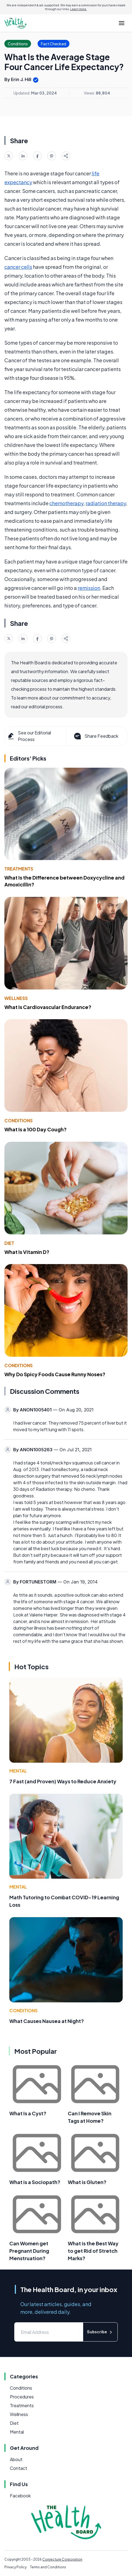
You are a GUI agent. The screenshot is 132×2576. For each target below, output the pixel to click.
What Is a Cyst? (27, 2113)
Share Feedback (95, 736)
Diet (9, 1243)
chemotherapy (66, 503)
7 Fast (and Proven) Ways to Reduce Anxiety (62, 1781)
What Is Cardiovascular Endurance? (47, 1007)
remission (89, 588)
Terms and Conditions (48, 2567)
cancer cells (18, 267)
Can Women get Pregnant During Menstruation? (29, 2250)
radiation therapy (106, 503)
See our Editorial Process (29, 736)
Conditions (18, 1120)
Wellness (16, 998)
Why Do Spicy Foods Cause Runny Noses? (54, 1374)
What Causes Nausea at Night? (46, 2021)
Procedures (22, 2397)
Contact (18, 2468)
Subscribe (100, 2332)
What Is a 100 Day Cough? (35, 1129)
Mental (18, 1771)
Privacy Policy (15, 2567)
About (16, 2459)
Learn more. (78, 9)
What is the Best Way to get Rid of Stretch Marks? (93, 2250)
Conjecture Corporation (62, 2559)
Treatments (18, 869)
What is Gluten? (87, 2182)
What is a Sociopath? (34, 2182)
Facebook (20, 2495)
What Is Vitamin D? (26, 1252)
